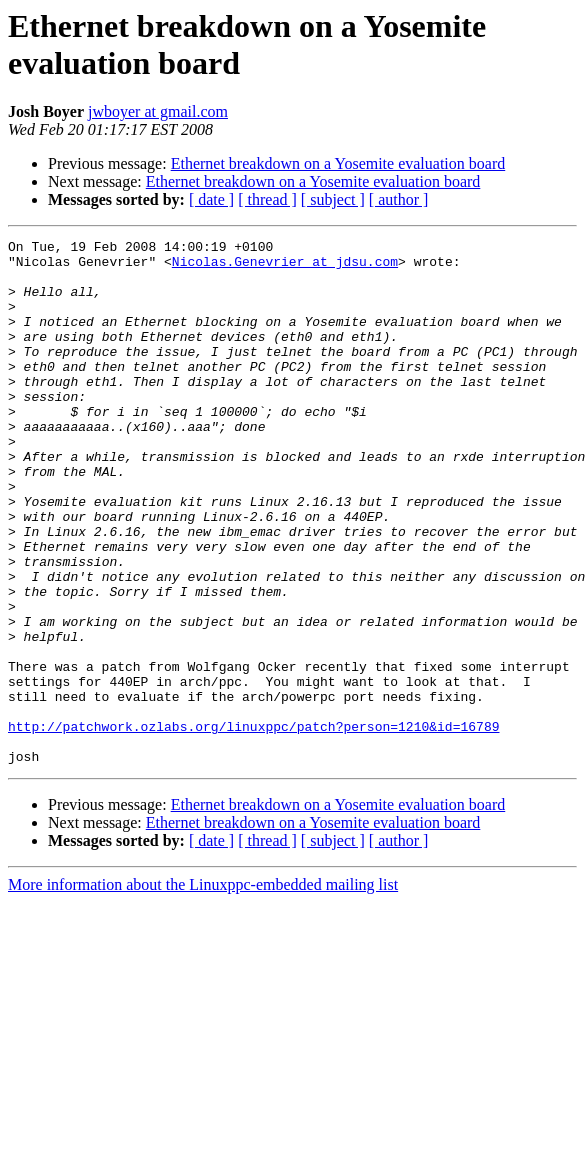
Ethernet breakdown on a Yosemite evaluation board (338, 163)
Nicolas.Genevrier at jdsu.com (285, 267)
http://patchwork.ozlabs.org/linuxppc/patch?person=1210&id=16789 (253, 825)
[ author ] (399, 199)
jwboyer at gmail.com (158, 111)
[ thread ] (267, 199)
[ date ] (211, 199)
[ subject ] (333, 199)
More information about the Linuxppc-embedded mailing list (203, 989)
